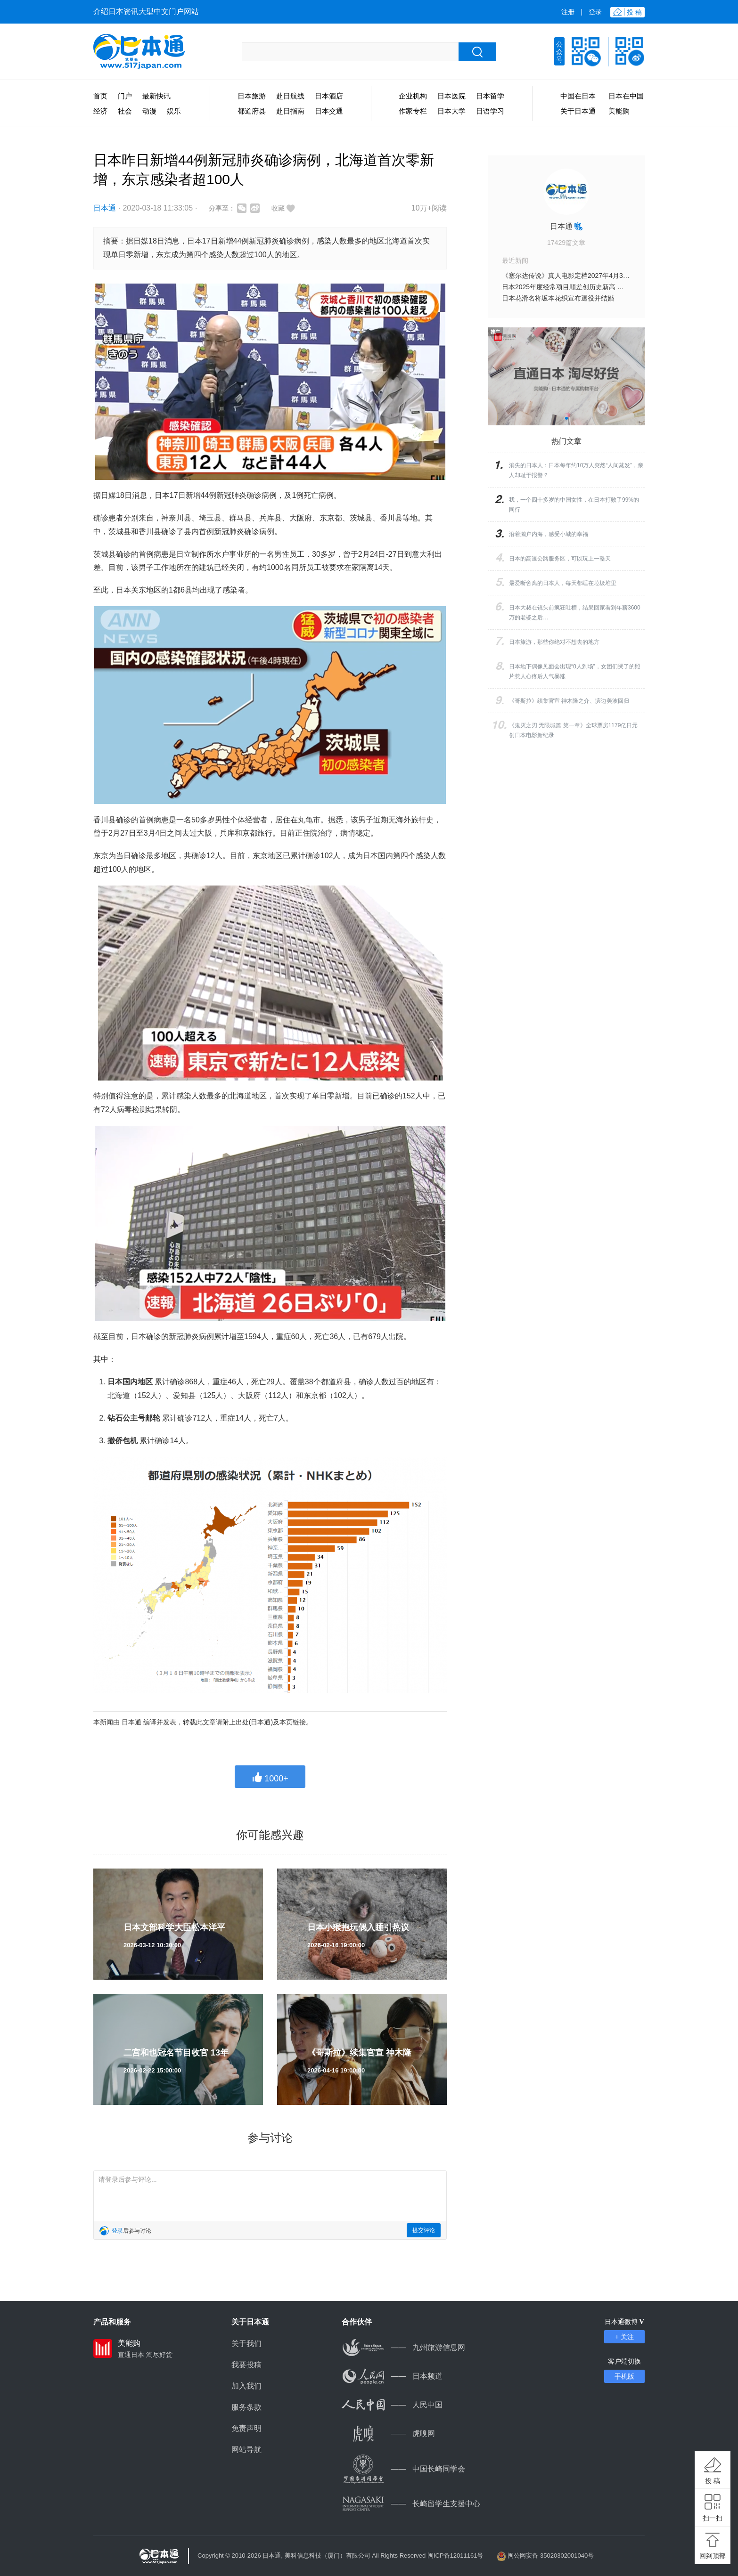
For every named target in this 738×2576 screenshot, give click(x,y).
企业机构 (413, 96)
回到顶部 (712, 2556)
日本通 (104, 208)
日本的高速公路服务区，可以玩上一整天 (560, 558)
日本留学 (490, 96)
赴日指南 (290, 111)
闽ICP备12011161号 (455, 2555)
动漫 (149, 111)
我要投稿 (246, 2365)
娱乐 (174, 111)
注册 (567, 12)
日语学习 (490, 111)
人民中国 (392, 2405)
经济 (100, 111)
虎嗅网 (388, 2434)
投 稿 (712, 2481)
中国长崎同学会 (403, 2469)
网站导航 (246, 2450)
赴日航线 (290, 96)
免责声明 (246, 2428)
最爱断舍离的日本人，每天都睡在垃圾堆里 (562, 583)
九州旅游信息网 (403, 2347)
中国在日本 (578, 96)
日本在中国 (626, 96)
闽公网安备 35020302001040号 (551, 2555)
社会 (125, 111)
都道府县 (252, 111)
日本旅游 (252, 96)
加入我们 (246, 2386)
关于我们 (246, 2344)
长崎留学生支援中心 (411, 2504)
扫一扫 (712, 2518)
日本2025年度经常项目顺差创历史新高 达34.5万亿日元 (582, 287)
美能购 (619, 111)
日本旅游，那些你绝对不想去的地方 (554, 642)
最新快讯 (156, 96)
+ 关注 (624, 2336)
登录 (595, 12)
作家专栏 (413, 111)
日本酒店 (329, 96)
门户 (125, 96)
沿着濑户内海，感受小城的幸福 (548, 534)
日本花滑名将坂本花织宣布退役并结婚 (558, 298)
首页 (100, 96)
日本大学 (451, 111)
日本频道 (392, 2376)
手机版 (624, 2376)
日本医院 (451, 96)
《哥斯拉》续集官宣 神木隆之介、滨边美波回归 (569, 701)
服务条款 (246, 2407)
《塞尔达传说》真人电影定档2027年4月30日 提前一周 (581, 275)
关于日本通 (578, 111)
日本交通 (329, 111)
